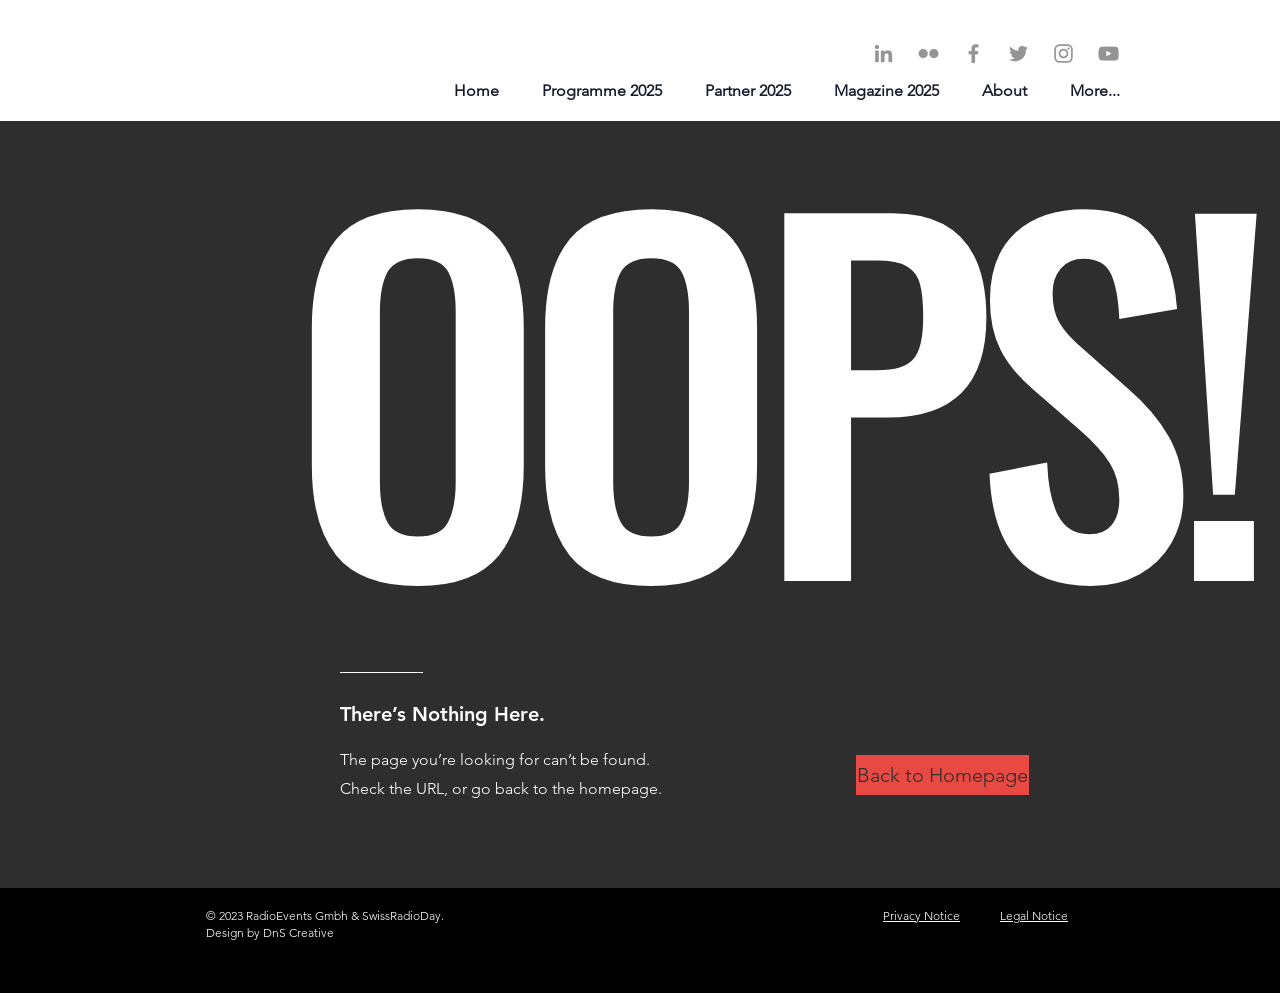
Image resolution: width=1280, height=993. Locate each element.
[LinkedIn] (883, 53)
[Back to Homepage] (942, 775)
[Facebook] (973, 53)
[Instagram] (1063, 53)
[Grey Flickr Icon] (928, 53)
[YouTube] (1108, 53)
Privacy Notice (921, 915)
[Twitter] (1018, 53)
